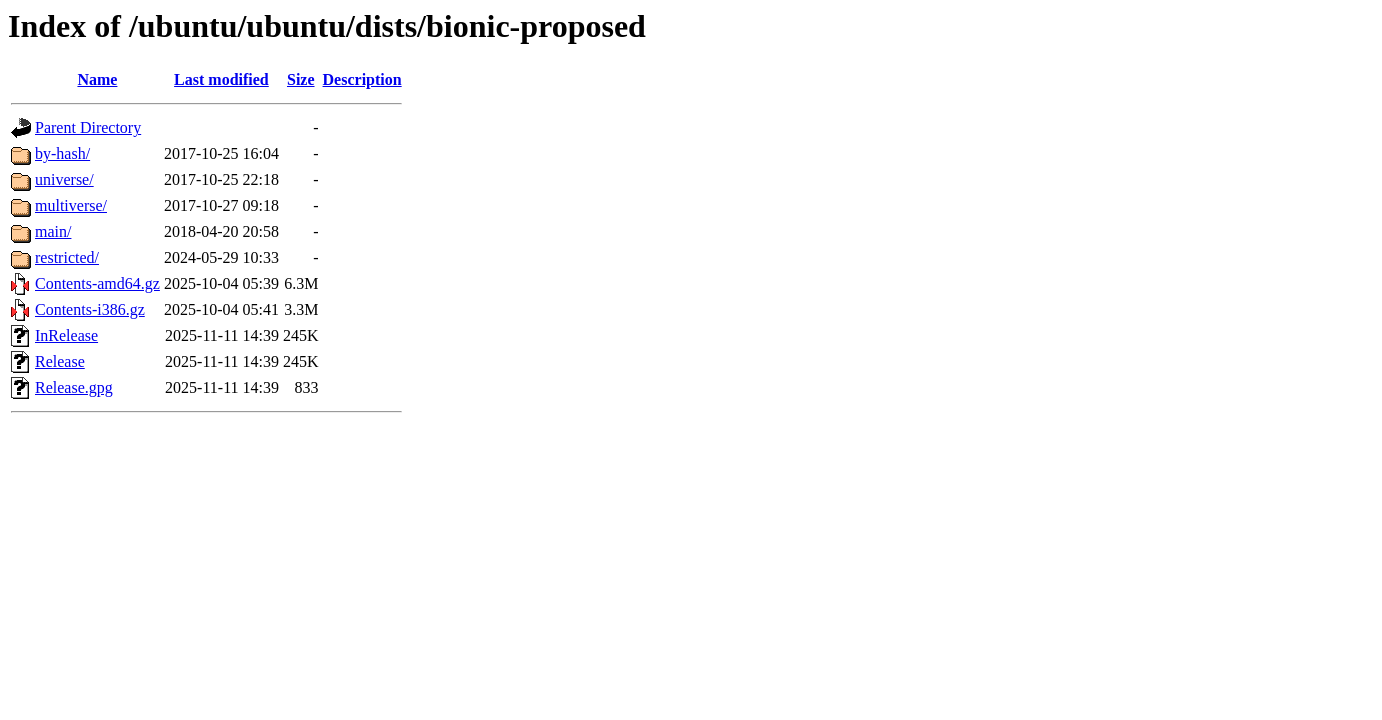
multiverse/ (71, 205)
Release (60, 361)
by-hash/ (62, 153)
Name (97, 79)
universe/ (64, 179)
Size (301, 79)
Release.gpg (74, 387)
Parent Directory (88, 127)
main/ (53, 231)
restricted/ (67, 257)
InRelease (66, 335)
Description (362, 79)
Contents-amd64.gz (97, 283)
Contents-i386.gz (90, 309)
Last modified (221, 79)
